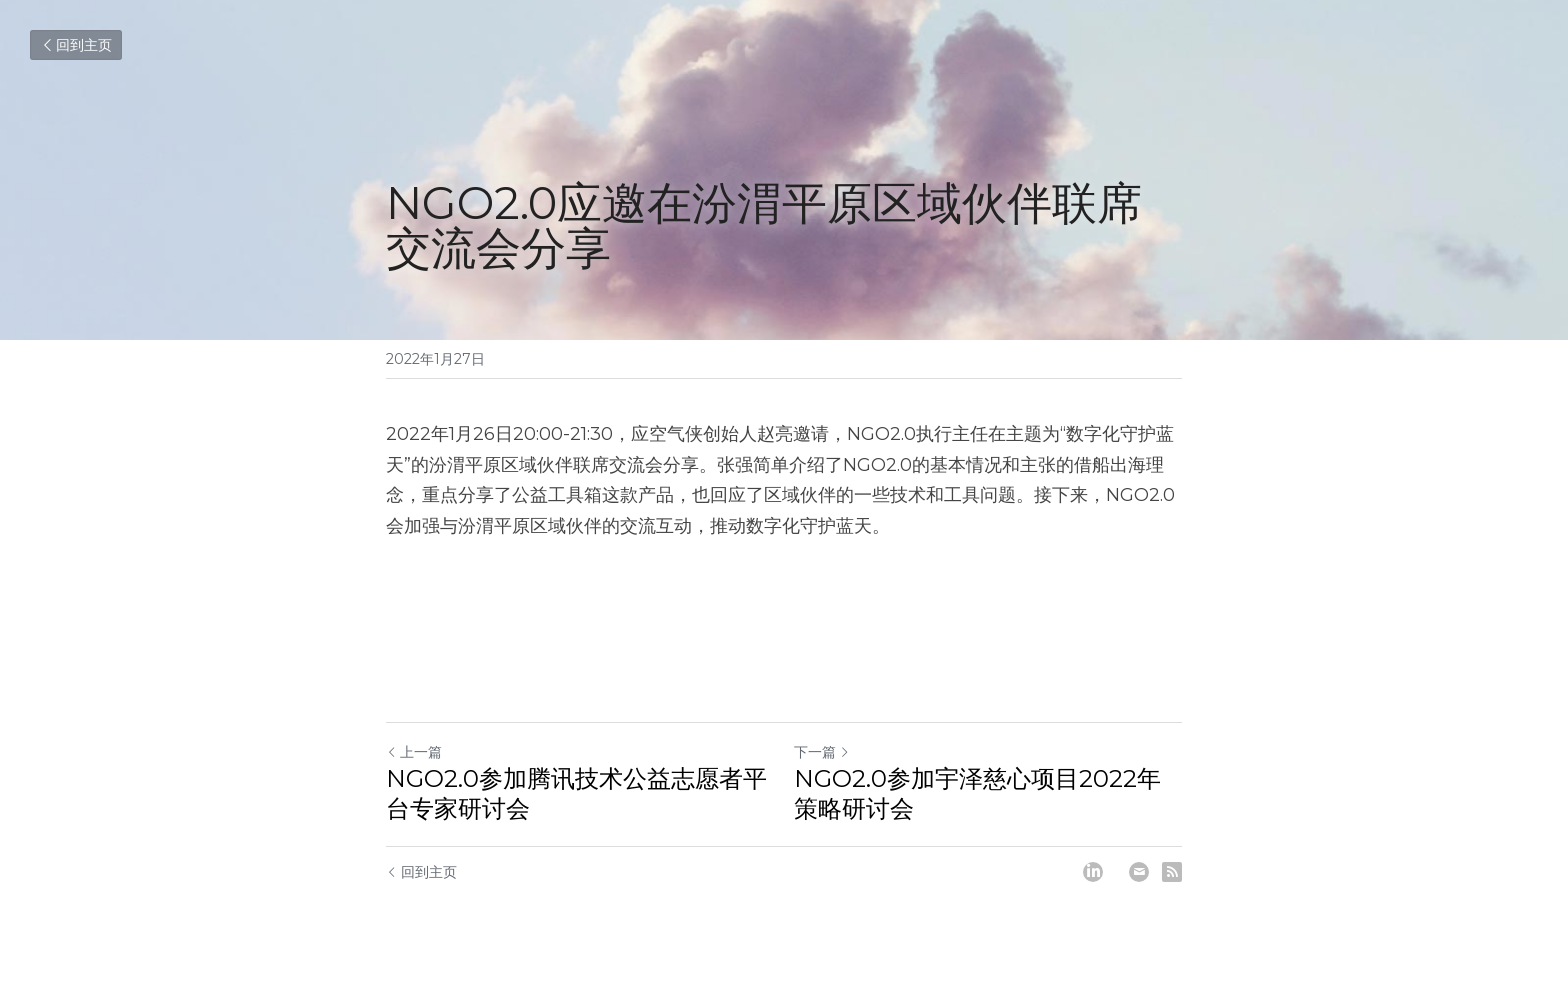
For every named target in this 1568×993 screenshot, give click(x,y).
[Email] (1139, 872)
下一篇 (822, 752)
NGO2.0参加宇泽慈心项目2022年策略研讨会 (977, 793)
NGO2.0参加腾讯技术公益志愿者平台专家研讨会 (576, 793)
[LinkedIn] (1093, 872)
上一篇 (414, 752)
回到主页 (76, 45)
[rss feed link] (1172, 872)
